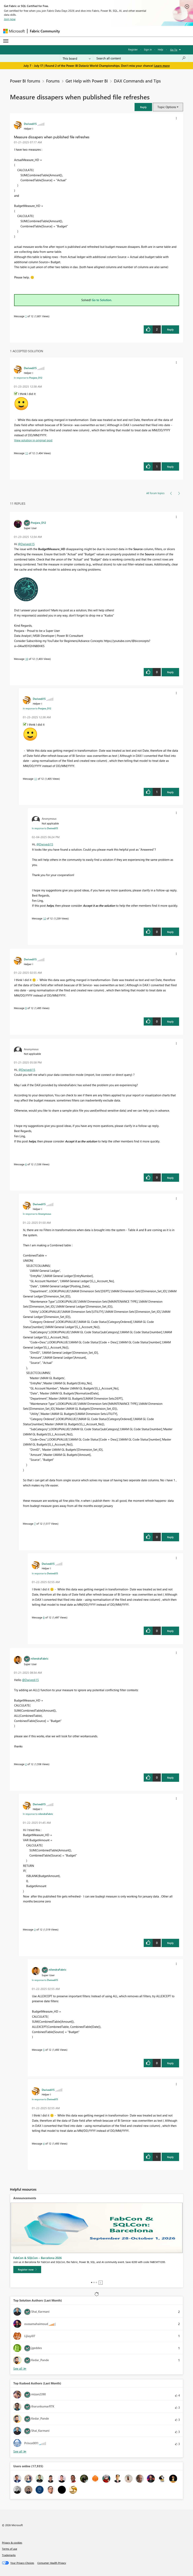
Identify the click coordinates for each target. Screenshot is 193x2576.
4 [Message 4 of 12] (44, 2143)
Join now (10, 19)
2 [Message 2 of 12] (26, 1764)
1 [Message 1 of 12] (26, 316)
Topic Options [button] (166, 107)
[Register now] (27, 2269)
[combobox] (141, 58)
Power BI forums (25, 80)
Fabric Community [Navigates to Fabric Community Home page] (45, 31)
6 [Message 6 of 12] (26, 1164)
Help (160, 49)
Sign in (148, 49)
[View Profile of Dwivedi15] (30, 124)
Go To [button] (173, 49)
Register (133, 49)
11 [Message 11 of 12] (26, 453)
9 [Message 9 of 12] (26, 1008)
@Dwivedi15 (26, 544)
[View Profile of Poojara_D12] (38, 523)
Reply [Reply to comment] (170, 466)
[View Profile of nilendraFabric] (39, 1658)
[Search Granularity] (76, 58)
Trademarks (9, 2555)
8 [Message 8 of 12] (44, 1617)
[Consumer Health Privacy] (51, 2562)
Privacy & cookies (12, 2542)
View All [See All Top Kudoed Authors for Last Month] (19, 2451)
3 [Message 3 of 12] (35, 1929)
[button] (143, 107)
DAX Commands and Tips (137, 80)
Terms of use (9, 2548)
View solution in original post (33, 440)
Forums (53, 80)
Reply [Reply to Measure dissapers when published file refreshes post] (170, 329)
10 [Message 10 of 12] (26, 658)
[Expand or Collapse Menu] (6, 41)
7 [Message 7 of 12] (35, 1523)
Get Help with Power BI (87, 80)
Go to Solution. (102, 300)
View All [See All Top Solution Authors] (19, 2368)
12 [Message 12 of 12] (44, 918)
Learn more (162, 66)
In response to (28, 377)
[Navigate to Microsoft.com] (14, 31)
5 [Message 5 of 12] (44, 2049)
